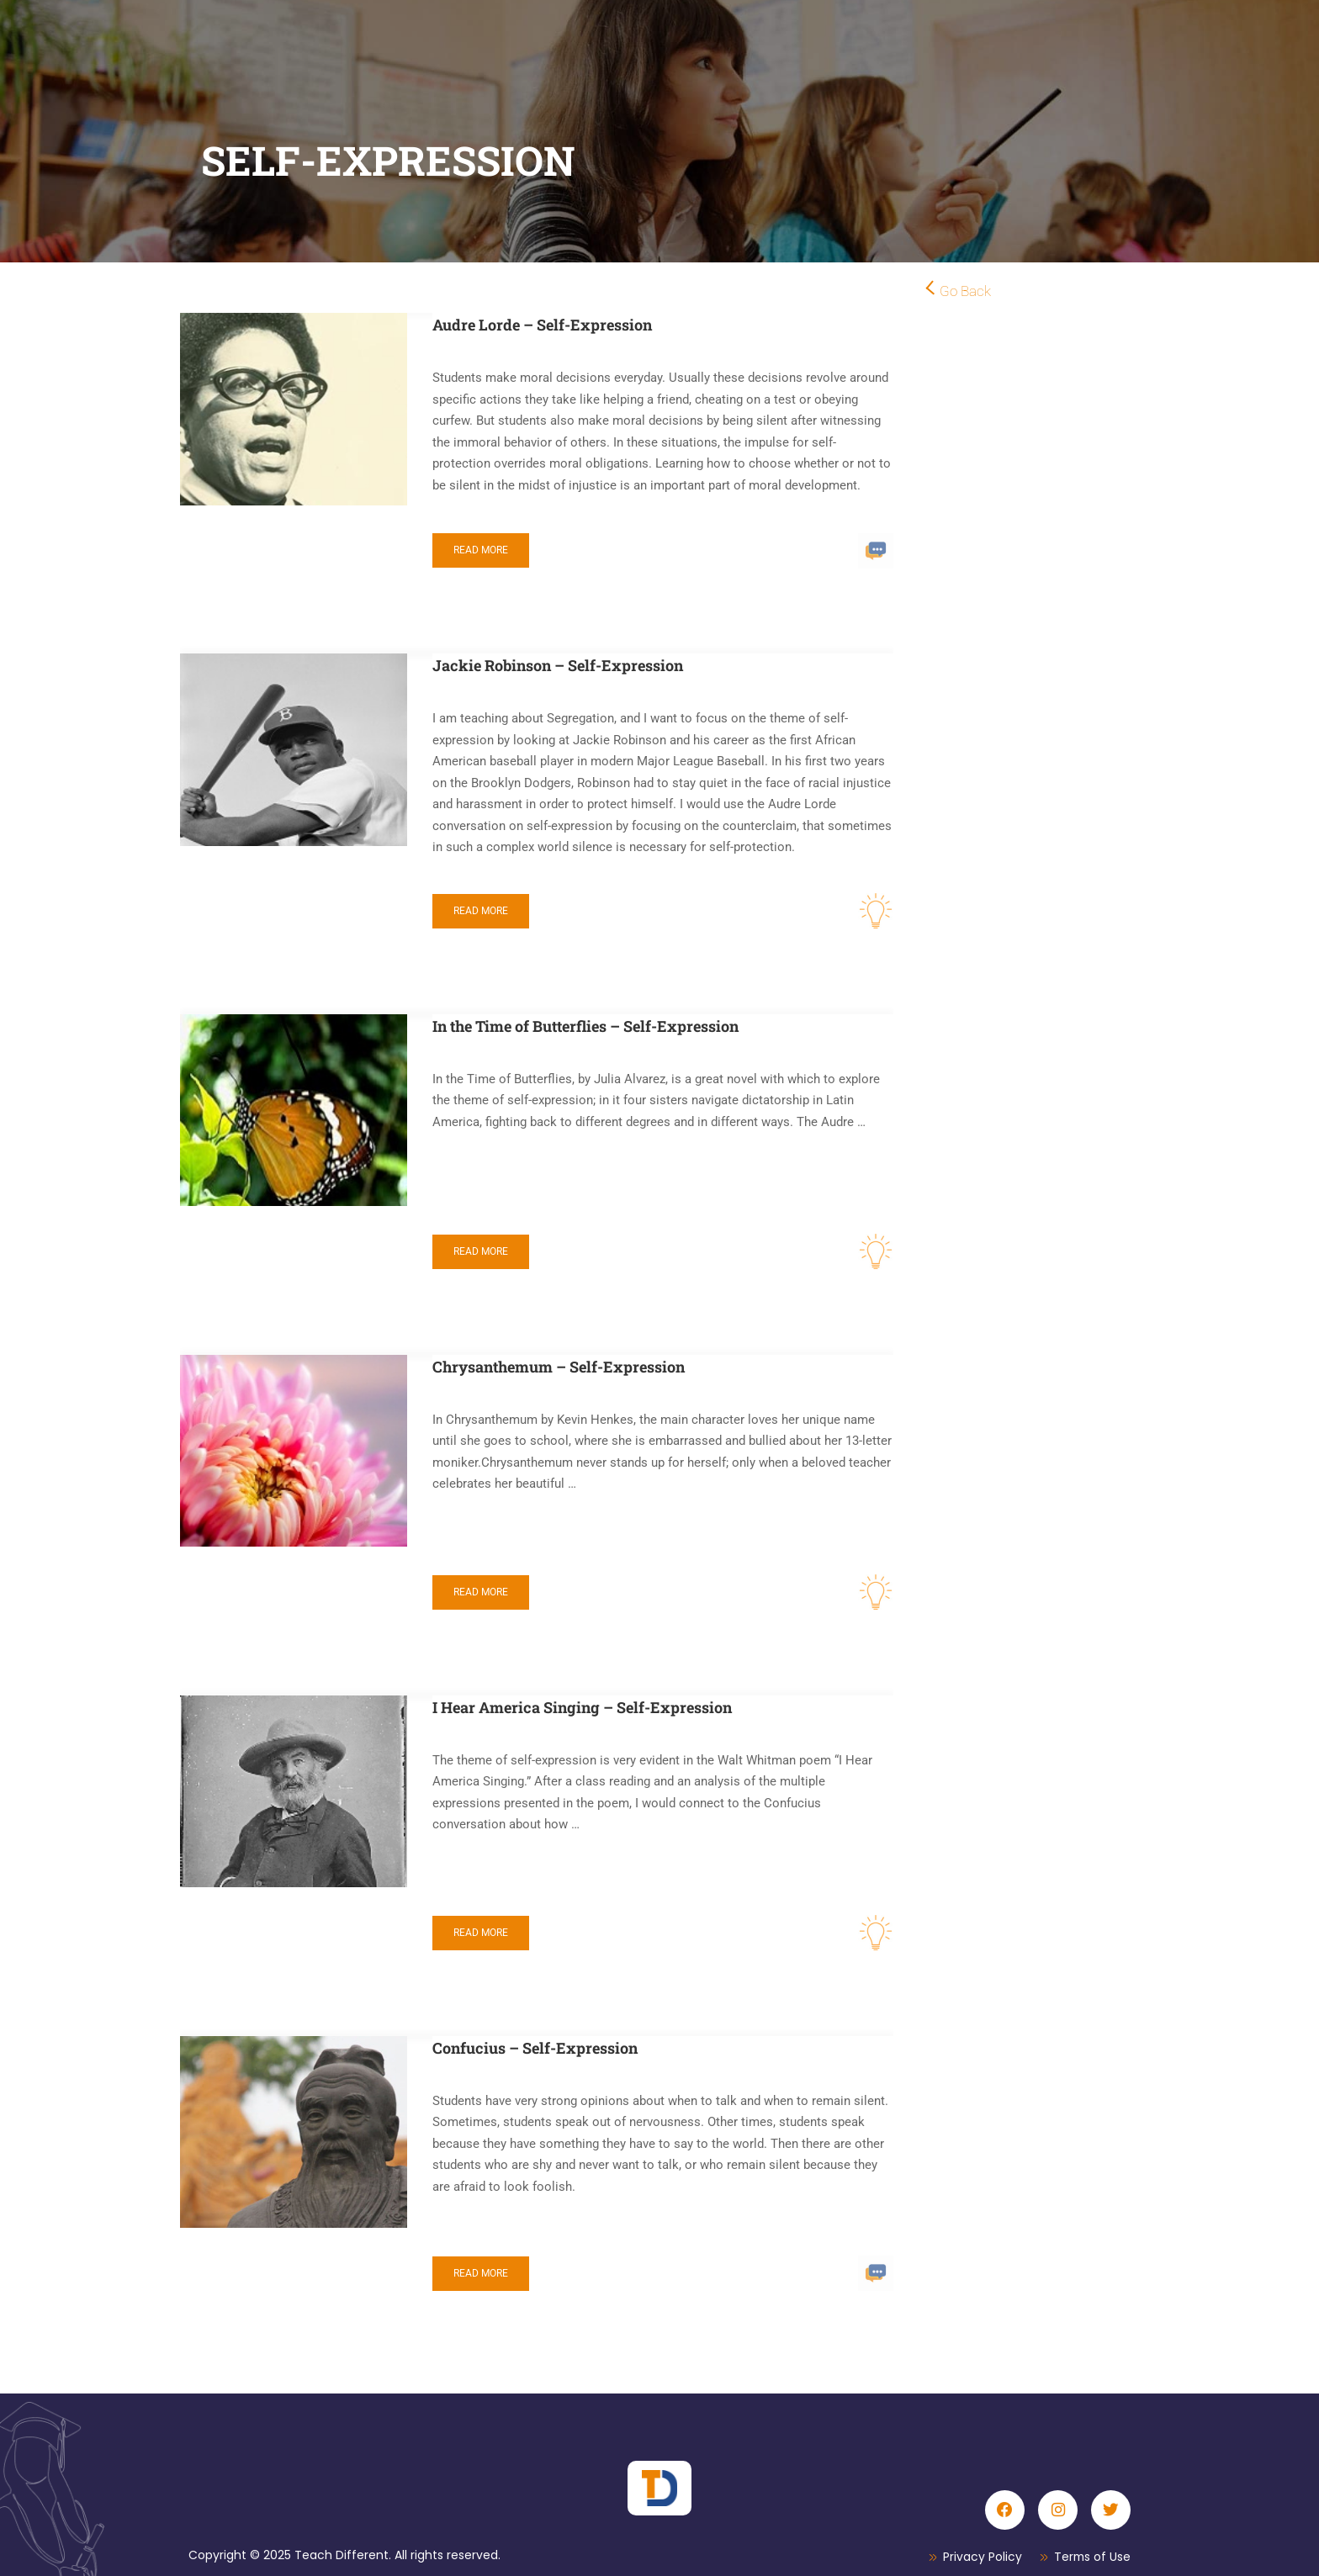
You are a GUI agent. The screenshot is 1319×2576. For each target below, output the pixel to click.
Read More (480, 550)
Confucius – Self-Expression (535, 2048)
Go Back (965, 291)
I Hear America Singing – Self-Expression (582, 1707)
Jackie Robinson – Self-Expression (557, 665)
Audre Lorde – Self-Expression (542, 325)
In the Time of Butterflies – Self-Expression (585, 1026)
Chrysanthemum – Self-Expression (558, 1367)
